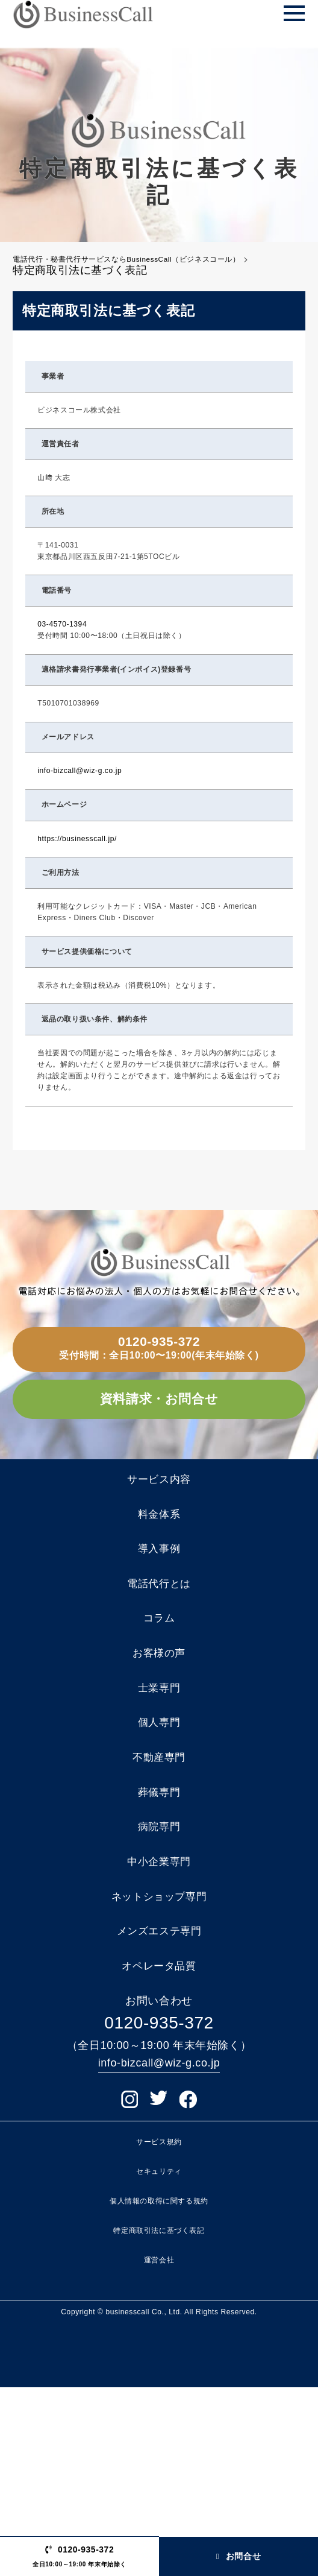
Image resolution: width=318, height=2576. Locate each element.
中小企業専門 (159, 2019)
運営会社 (159, 2449)
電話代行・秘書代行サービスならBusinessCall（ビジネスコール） (152, 265)
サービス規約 (159, 2330)
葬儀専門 (159, 1933)
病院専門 (159, 1976)
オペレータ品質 (159, 2150)
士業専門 (159, 1802)
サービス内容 (159, 1540)
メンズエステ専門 (159, 2107)
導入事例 (159, 1627)
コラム (159, 1714)
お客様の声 (159, 1758)
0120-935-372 (159, 1361)
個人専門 (159, 1845)
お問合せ (238, 2545)
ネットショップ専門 (159, 2063)
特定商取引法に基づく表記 (158, 2419)
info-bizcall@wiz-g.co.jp (79, 782)
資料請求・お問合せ (159, 1441)
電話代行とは (159, 1671)
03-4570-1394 (62, 635)
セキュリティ (159, 2359)
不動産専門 (159, 1889)
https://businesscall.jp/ (77, 849)
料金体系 (159, 1584)
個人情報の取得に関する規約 (159, 2389)
